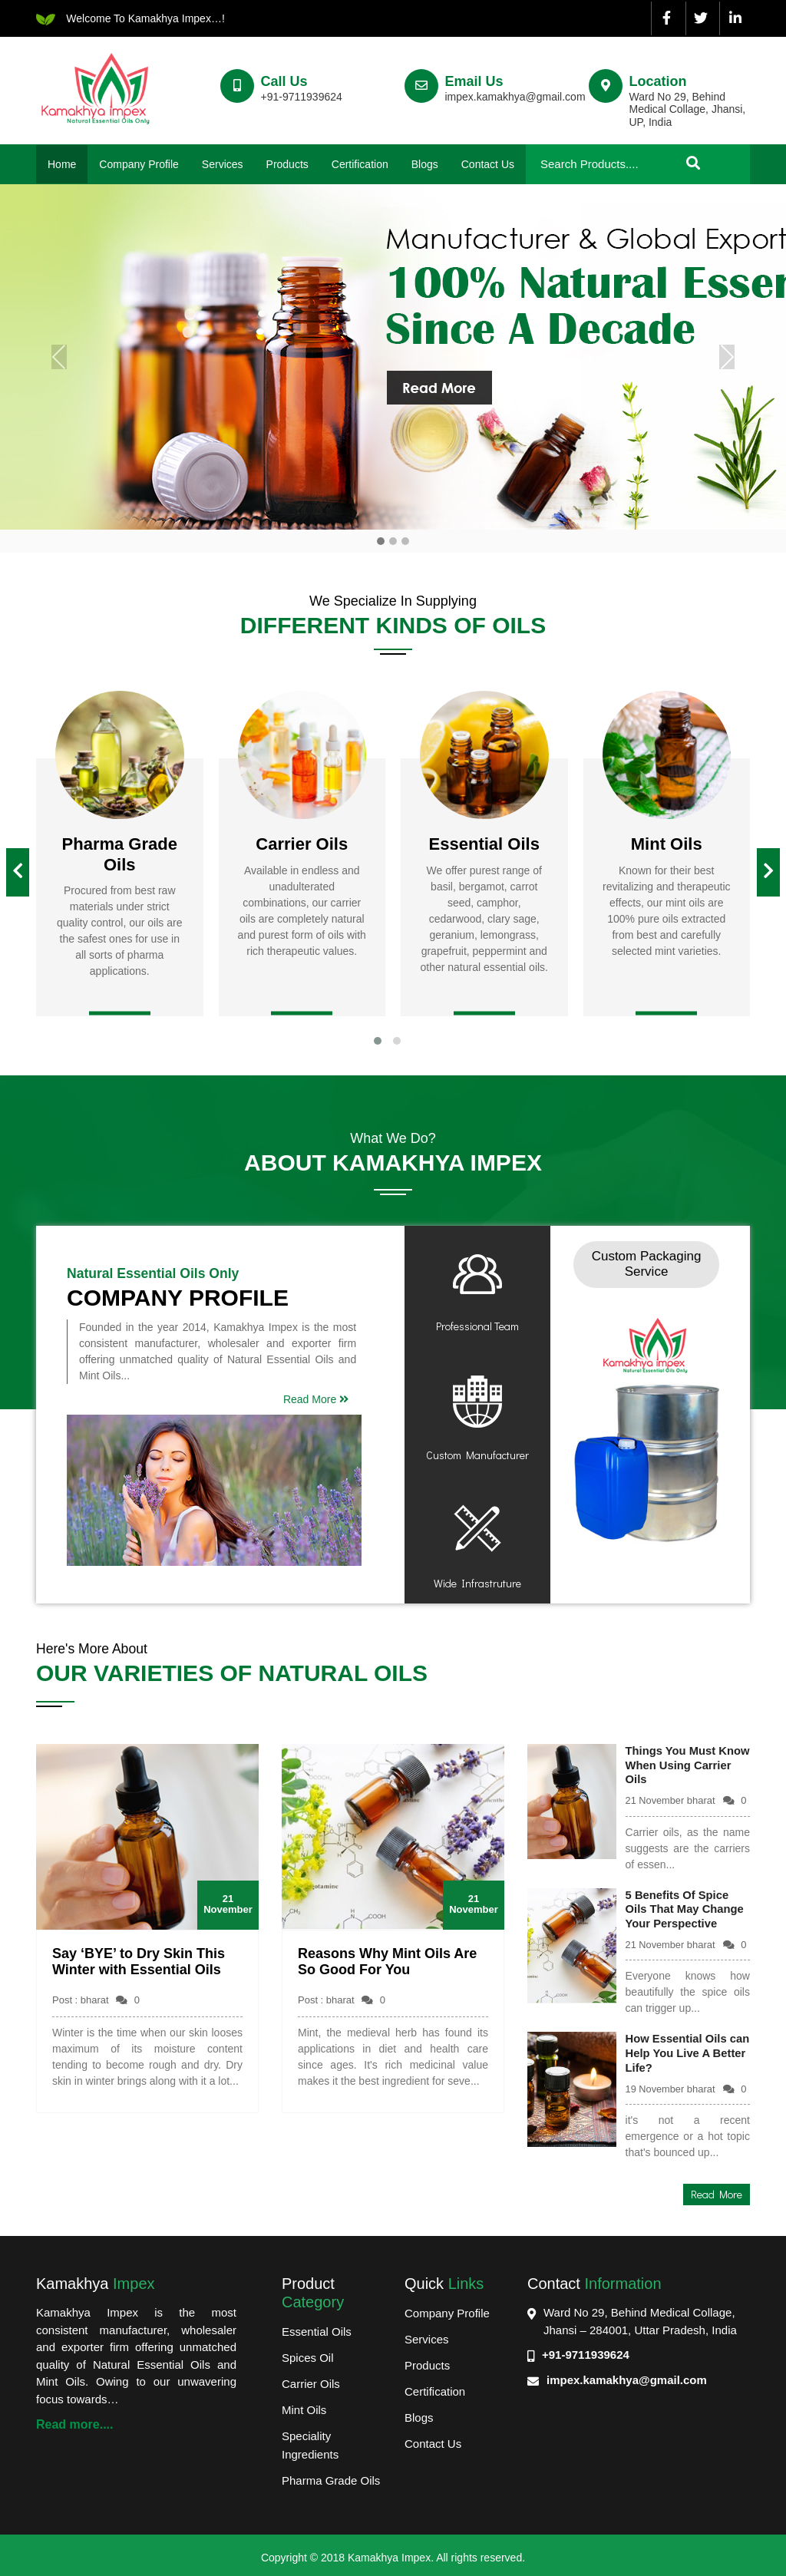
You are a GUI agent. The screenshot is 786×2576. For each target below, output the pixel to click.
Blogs (424, 164)
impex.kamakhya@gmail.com (627, 2374)
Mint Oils (304, 2404)
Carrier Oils (311, 2378)
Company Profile (139, 164)
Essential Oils (317, 2326)
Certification (360, 164)
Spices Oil (308, 2352)
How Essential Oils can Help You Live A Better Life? (680, 2049)
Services (222, 164)
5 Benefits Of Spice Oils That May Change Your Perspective (686, 1906)
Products (287, 164)
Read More (315, 1399)
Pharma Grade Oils (331, 2475)
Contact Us (487, 164)
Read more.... (74, 2419)
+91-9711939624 (585, 2349)
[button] (377, 1041)
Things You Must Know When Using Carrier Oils (676, 1764)
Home (62, 164)
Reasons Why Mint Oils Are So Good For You (387, 1962)
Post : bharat (96, 2000)
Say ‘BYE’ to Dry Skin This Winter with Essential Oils (138, 1962)
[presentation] (17, 872)
